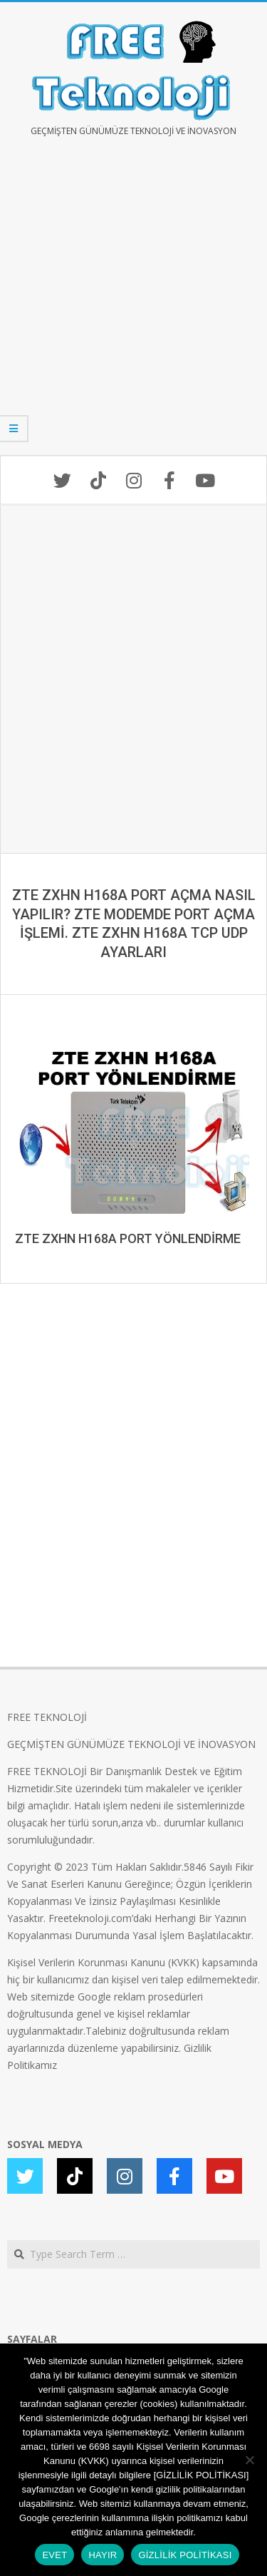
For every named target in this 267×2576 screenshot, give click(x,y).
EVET (54, 2555)
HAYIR (102, 2555)
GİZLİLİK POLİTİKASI (184, 2555)
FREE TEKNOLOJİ (47, 1717)
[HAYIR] (249, 2460)
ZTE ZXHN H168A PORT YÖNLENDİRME (128, 1238)
